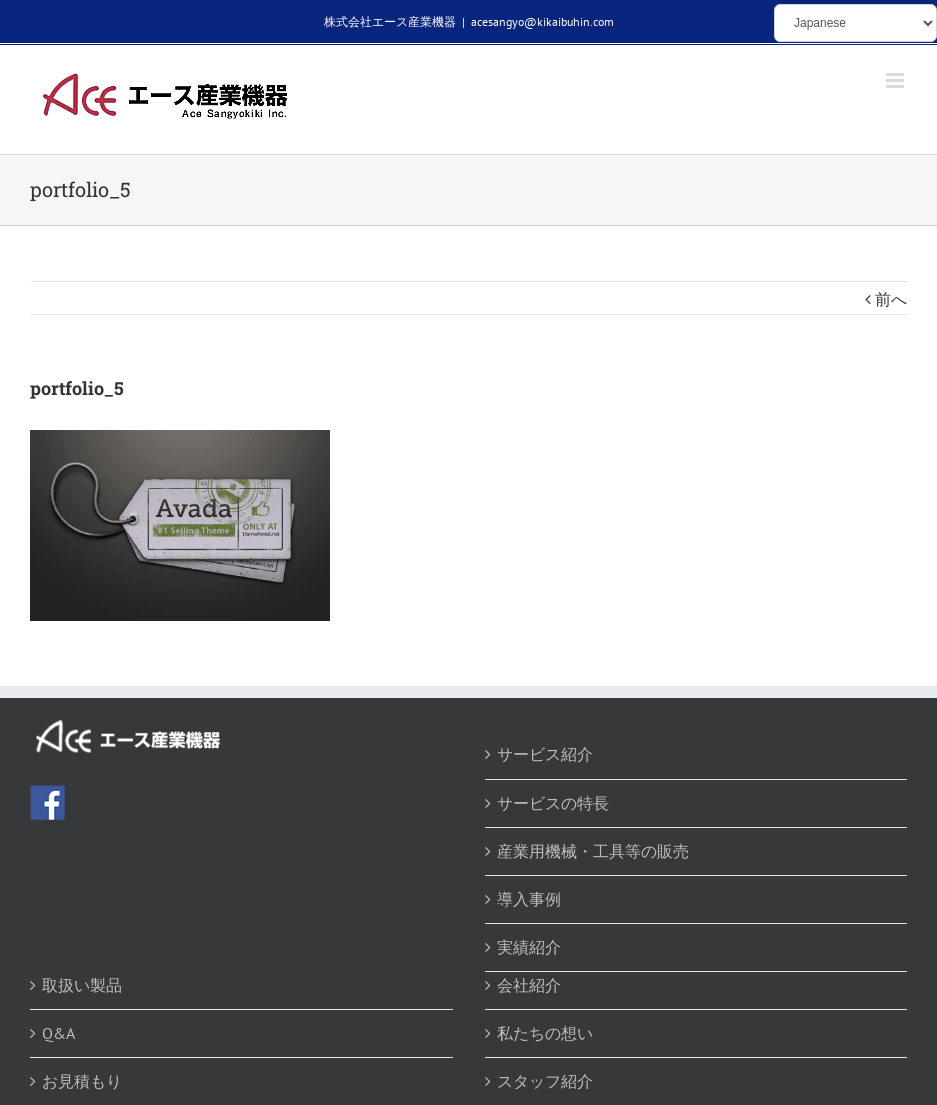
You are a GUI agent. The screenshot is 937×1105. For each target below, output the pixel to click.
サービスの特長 (553, 803)
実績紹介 (529, 947)
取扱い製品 (82, 985)
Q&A (58, 1033)
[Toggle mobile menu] (896, 80)
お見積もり (82, 1081)
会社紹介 (529, 985)
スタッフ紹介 (545, 1081)
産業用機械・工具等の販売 (593, 851)
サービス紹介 (545, 754)
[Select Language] (855, 23)
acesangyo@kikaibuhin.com (542, 21)
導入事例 (529, 899)
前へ (891, 299)
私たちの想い (545, 1033)
